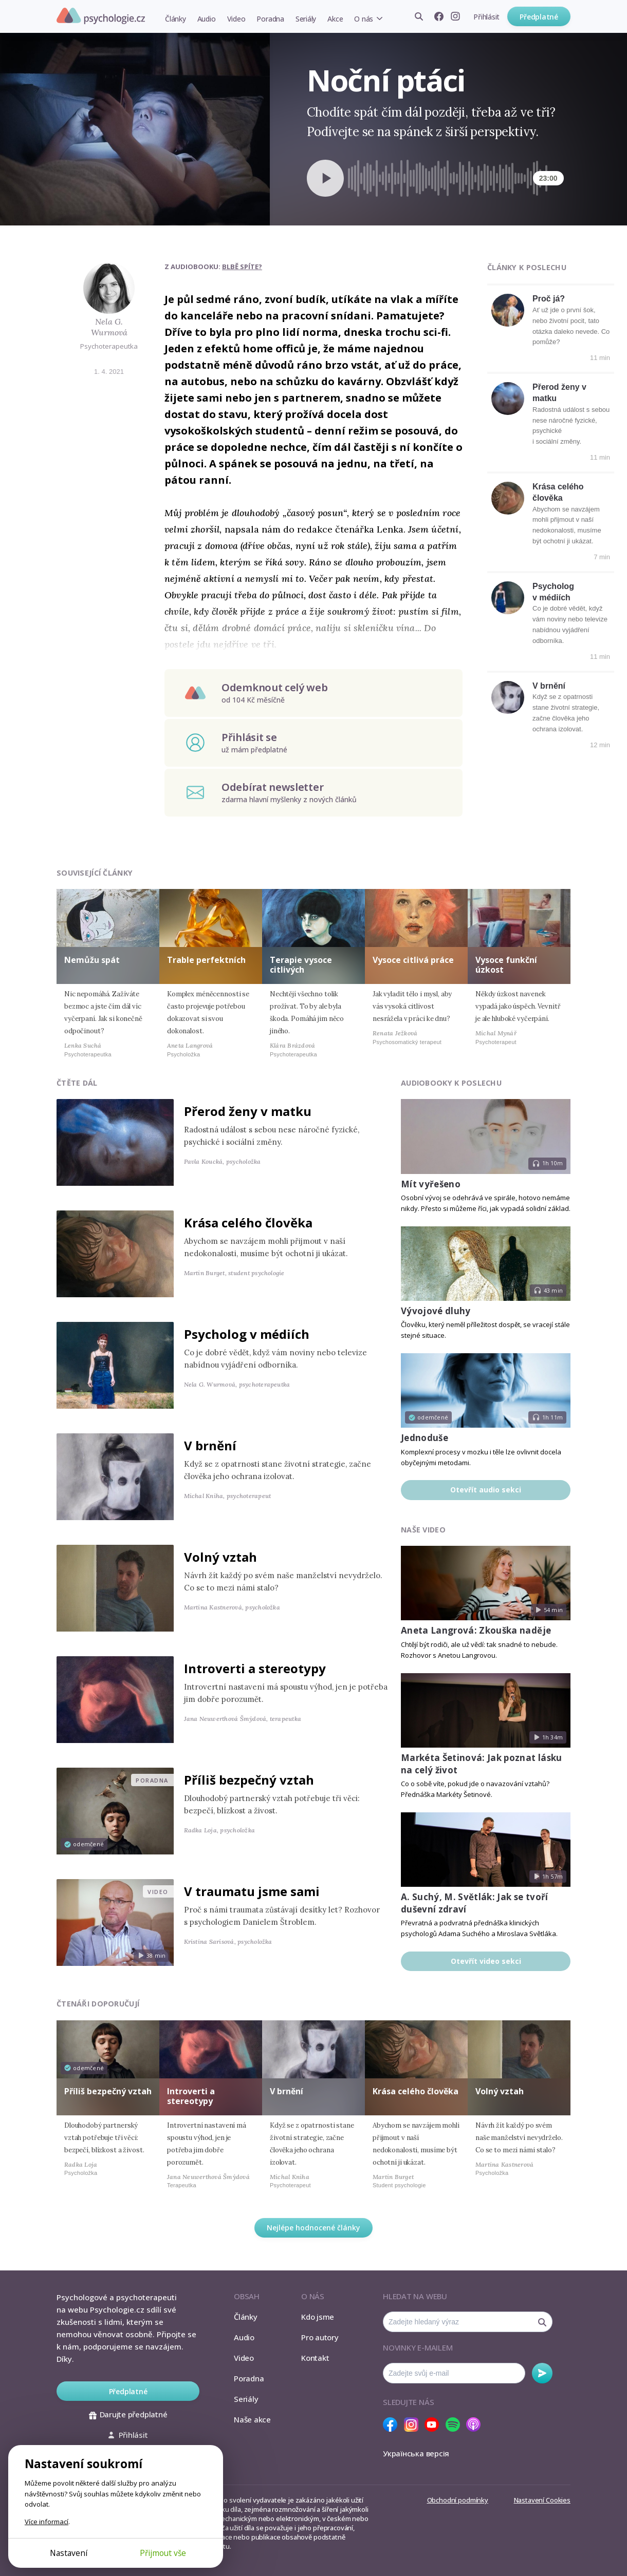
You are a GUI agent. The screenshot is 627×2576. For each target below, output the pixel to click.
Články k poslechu (526, 267)
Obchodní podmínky (457, 2500)
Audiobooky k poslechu (451, 1083)
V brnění (548, 685)
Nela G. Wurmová (109, 326)
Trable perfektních (206, 959)
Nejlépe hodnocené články (313, 2227)
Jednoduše (424, 1438)
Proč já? (548, 298)
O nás (363, 19)
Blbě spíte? (242, 266)
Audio (206, 19)
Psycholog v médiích (246, 1333)
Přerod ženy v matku (247, 1111)
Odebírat (542, 2373)
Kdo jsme (317, 2317)
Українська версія (416, 2453)
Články (175, 19)
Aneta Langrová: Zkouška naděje (476, 1630)
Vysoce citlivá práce (413, 959)
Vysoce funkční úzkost (506, 964)
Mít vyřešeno (430, 1184)
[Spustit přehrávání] (325, 178)
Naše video (423, 1530)
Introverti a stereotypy (255, 1668)
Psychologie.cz (101, 16)
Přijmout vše (163, 2553)
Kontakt (315, 2358)
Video (236, 19)
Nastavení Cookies (542, 2500)
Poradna (270, 19)
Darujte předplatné (128, 2414)
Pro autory (320, 2337)
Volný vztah (220, 1556)
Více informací (46, 2521)
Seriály (306, 19)
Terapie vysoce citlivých (301, 964)
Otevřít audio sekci (485, 1489)
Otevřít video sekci (486, 1961)
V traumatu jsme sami (252, 1891)
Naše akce (252, 2419)
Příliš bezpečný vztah (249, 1779)
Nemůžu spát (92, 959)
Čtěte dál (77, 1083)
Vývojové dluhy (436, 1311)
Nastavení (68, 2553)
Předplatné (539, 17)
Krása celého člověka (248, 1222)
